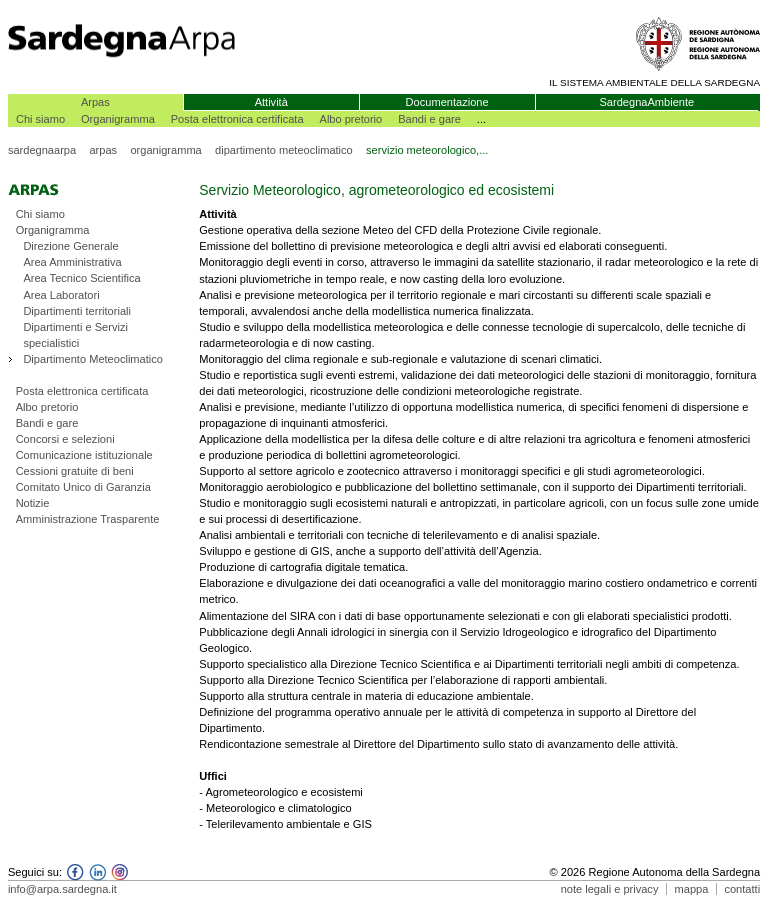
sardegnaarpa (42, 150)
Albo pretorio (351, 119)
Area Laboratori (61, 295)
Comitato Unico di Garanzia (83, 487)
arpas (103, 150)
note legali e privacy (610, 889)
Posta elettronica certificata (237, 119)
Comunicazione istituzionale (84, 455)
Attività (271, 102)
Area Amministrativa (72, 262)
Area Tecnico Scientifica (81, 278)
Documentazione (447, 102)
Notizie (33, 503)
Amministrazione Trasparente (88, 519)
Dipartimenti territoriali (77, 311)
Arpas (95, 102)
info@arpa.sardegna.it (62, 889)
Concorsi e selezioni (65, 439)
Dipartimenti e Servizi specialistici (75, 335)
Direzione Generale (70, 246)
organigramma (165, 150)
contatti (742, 889)
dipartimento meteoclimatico (284, 150)
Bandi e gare (429, 119)
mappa (692, 889)
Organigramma (118, 119)
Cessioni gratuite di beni (75, 471)
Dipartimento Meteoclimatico (93, 359)
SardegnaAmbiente (646, 102)
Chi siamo (40, 119)
